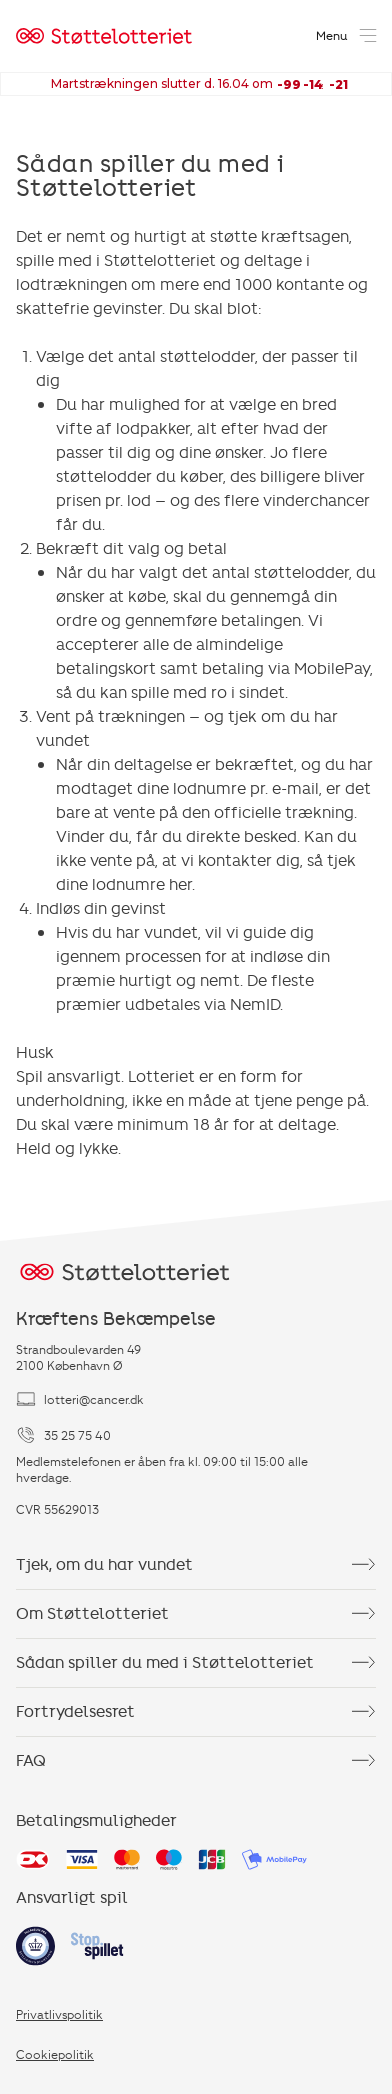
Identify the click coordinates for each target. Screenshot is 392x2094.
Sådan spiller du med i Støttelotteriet (196, 1663)
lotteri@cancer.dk (80, 1399)
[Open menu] (348, 36)
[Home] (104, 36)
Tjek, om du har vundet (196, 1565)
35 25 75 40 (63, 1435)
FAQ (196, 1761)
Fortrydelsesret (196, 1712)
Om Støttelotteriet (196, 1614)
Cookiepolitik (55, 2054)
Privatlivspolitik (59, 2014)
